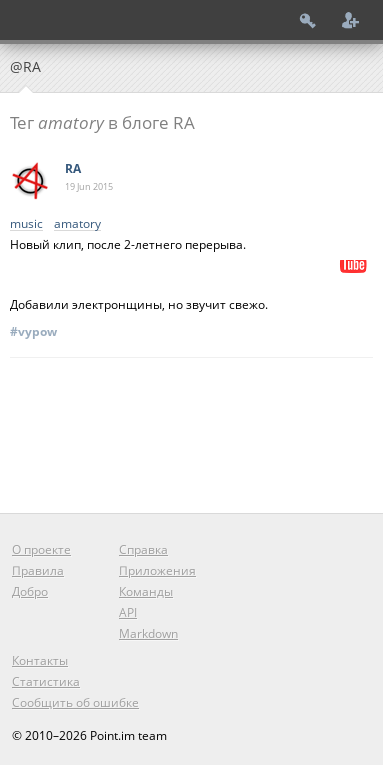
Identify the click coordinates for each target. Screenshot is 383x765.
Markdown (148, 633)
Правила (38, 570)
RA (73, 168)
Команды (146, 591)
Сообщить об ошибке (75, 702)
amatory (77, 224)
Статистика (46, 681)
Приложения (157, 570)
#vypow (33, 331)
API (128, 612)
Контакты (40, 660)
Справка (143, 549)
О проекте (41, 549)
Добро (30, 591)
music (26, 224)
